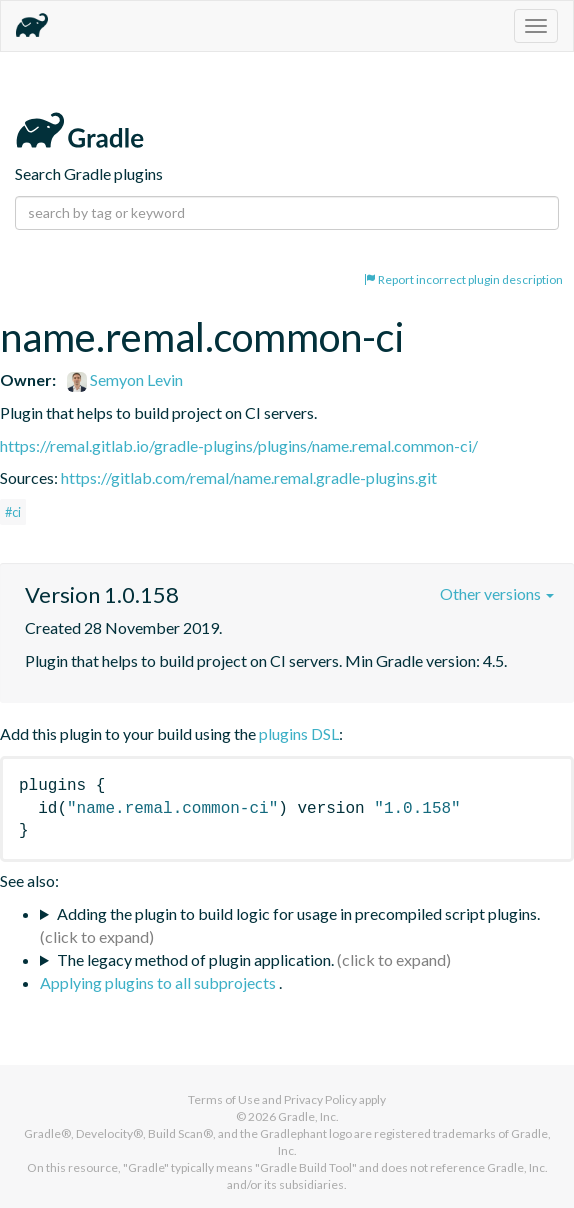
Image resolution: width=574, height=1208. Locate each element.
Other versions (497, 593)
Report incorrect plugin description (463, 279)
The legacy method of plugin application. (195, 959)
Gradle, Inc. (308, 1116)
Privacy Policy (320, 1099)
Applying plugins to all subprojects (159, 982)
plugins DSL (299, 733)
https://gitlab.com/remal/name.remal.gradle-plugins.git (249, 477)
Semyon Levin (125, 379)
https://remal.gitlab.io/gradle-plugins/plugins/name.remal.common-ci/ (239, 445)
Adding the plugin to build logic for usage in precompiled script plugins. (298, 913)
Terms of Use (224, 1099)
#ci (13, 512)
